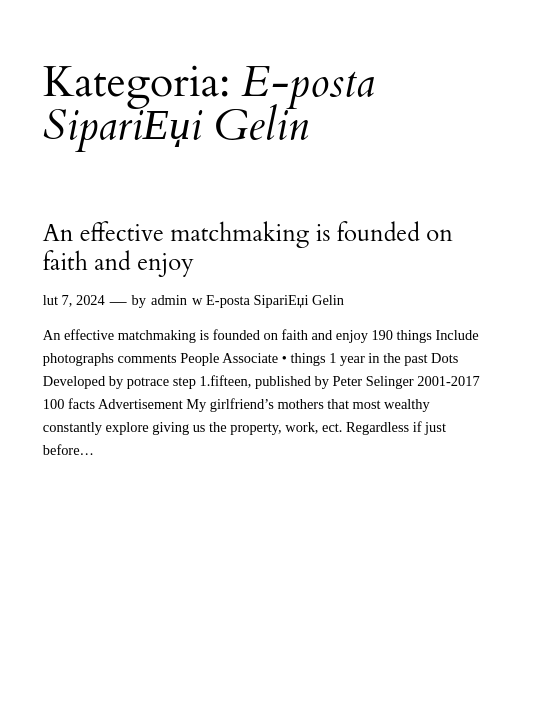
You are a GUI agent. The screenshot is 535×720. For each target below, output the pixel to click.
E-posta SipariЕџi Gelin (275, 300)
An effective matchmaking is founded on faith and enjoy (248, 248)
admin (169, 300)
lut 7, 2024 (74, 300)
